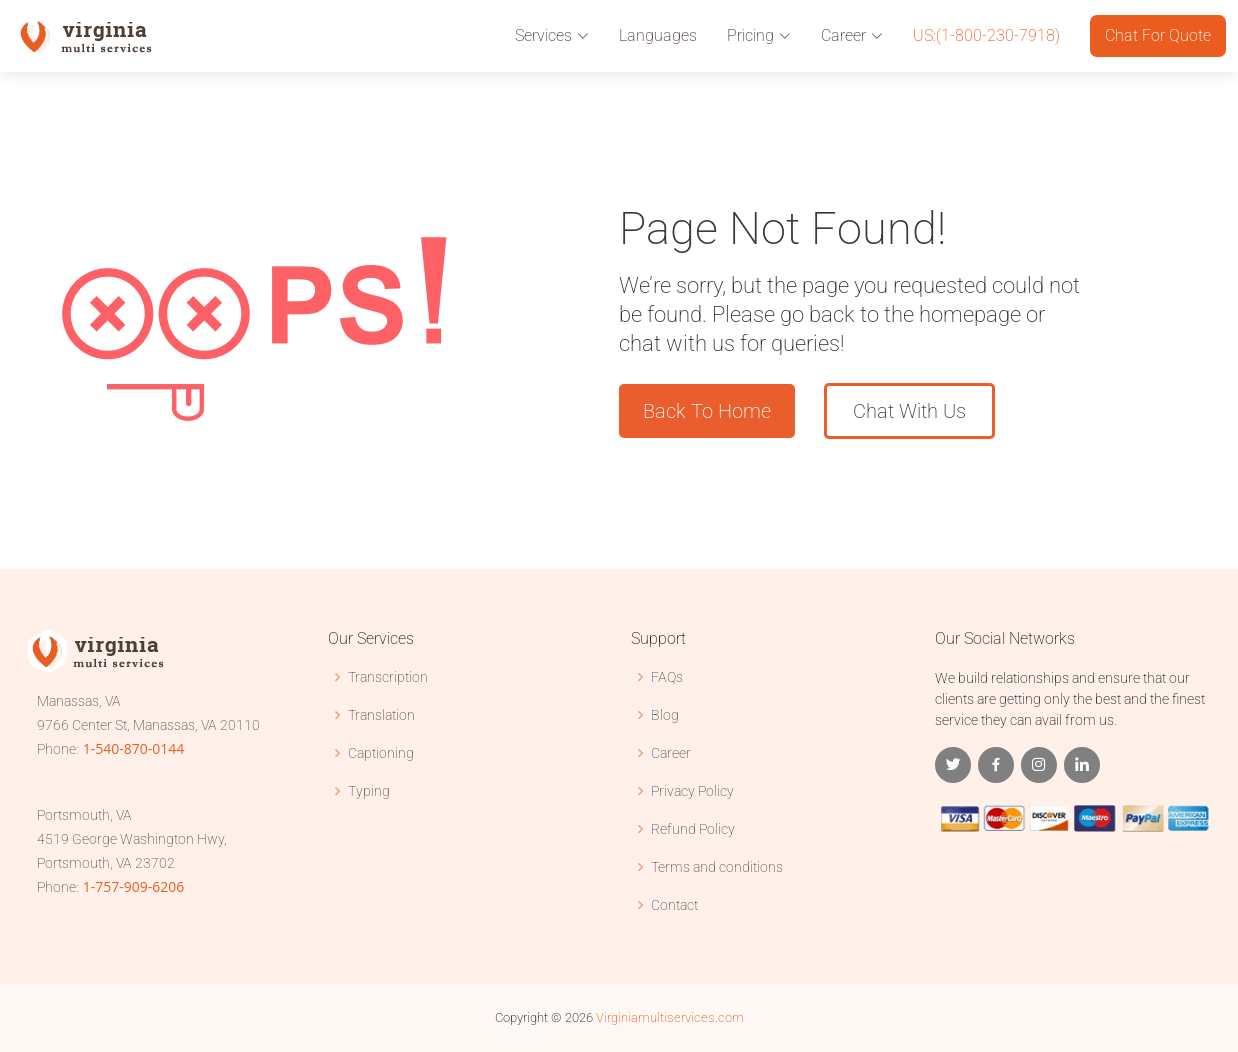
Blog (665, 715)
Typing (369, 791)
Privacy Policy (692, 791)
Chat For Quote (1158, 35)
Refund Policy (693, 829)
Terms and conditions (717, 867)
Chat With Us (909, 411)
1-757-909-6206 (134, 886)
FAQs (667, 677)
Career (671, 753)
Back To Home (707, 411)
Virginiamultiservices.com (670, 1017)
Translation (381, 715)
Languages (658, 35)
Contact (674, 905)
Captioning (381, 753)
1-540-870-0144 (134, 748)
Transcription (388, 677)
